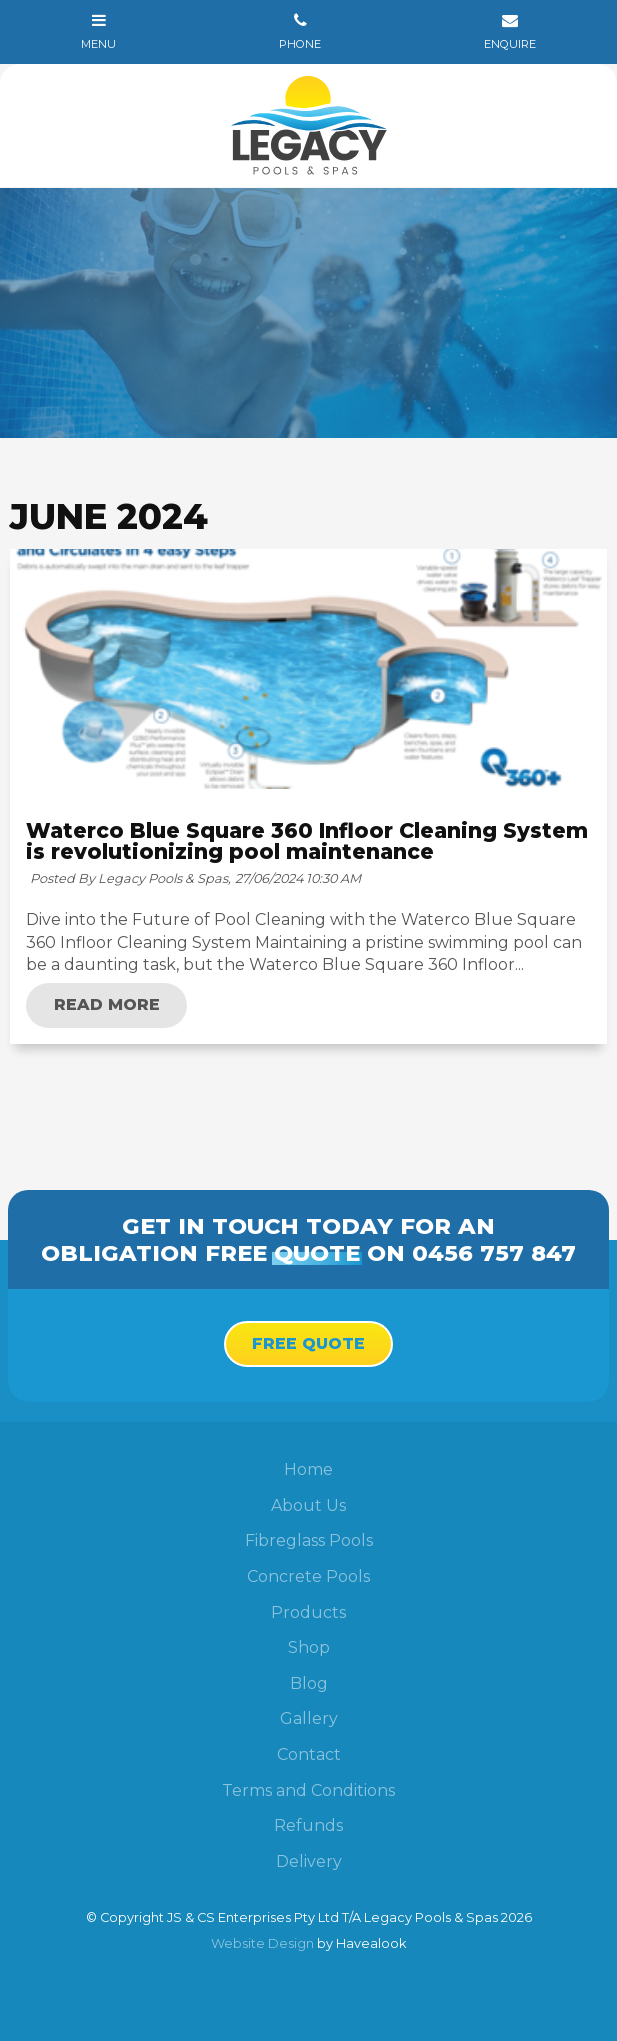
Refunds (308, 1825)
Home (308, 1469)
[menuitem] (308, 1470)
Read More (107, 1005)
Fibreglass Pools (309, 1540)
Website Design (262, 1943)
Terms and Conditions (308, 1790)
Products (308, 1612)
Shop (309, 1647)
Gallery (309, 1718)
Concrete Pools (308, 1576)
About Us (308, 1505)
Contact (309, 1754)
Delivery (309, 1861)
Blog (309, 1683)
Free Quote (308, 1343)
